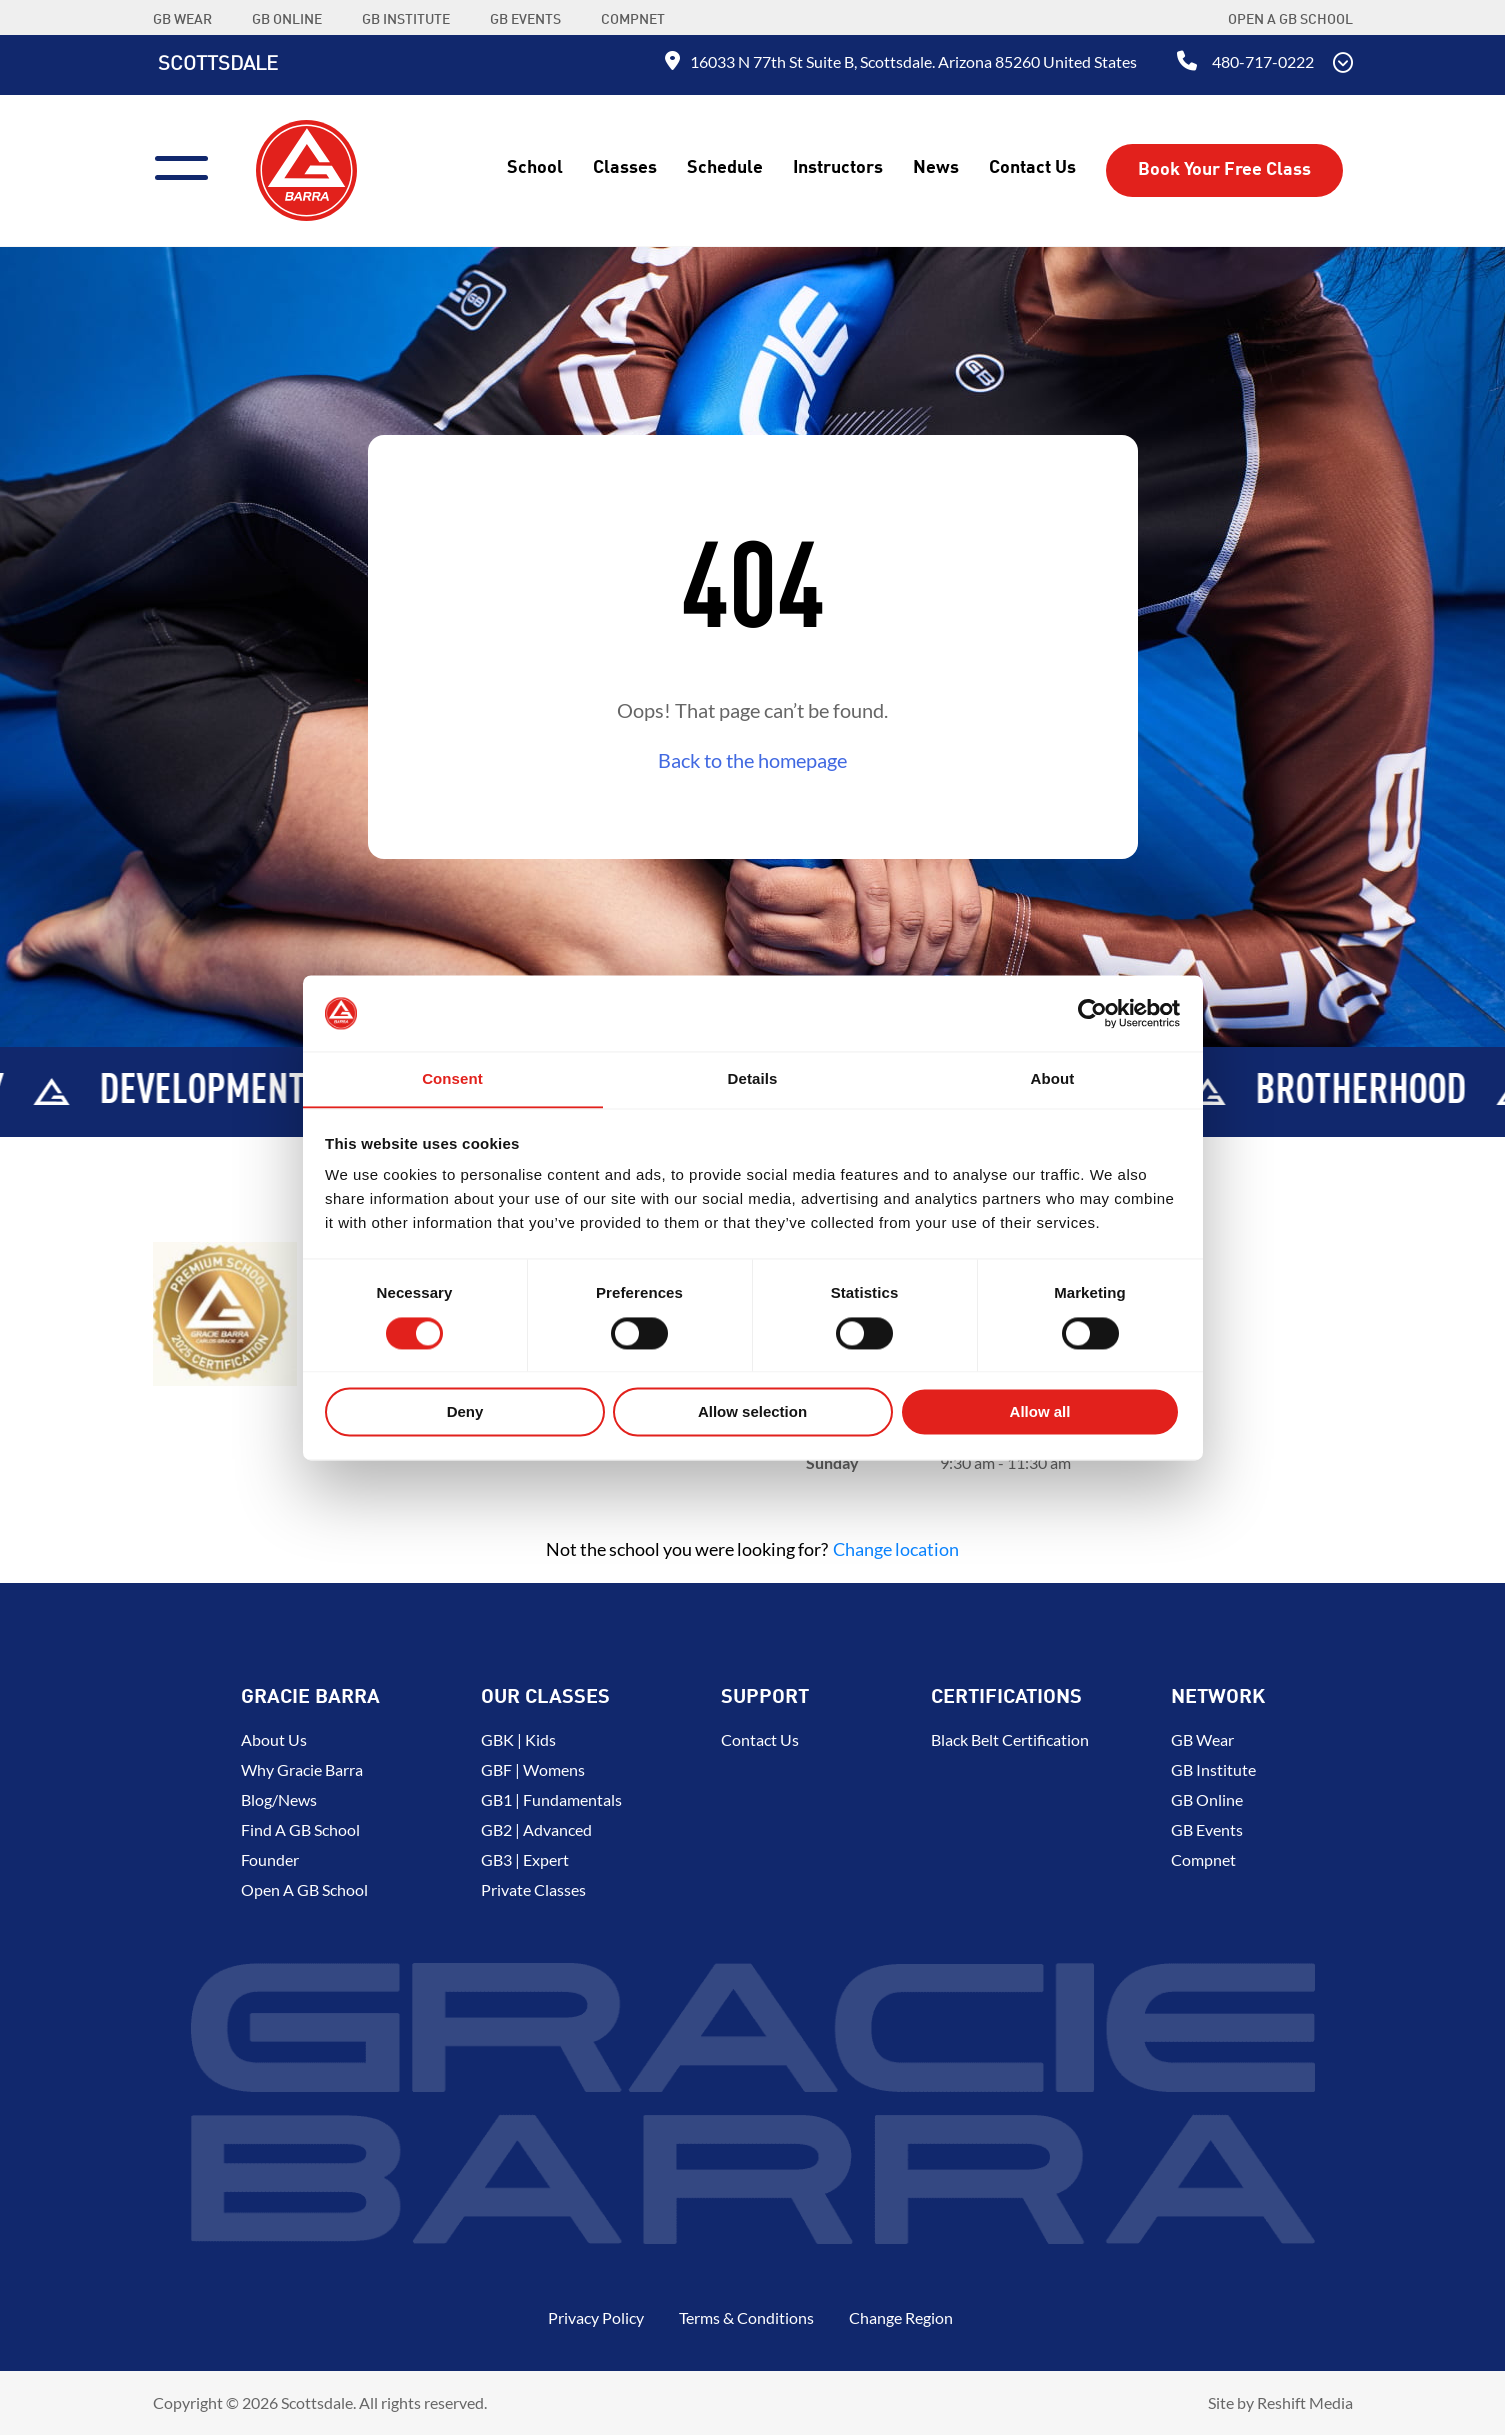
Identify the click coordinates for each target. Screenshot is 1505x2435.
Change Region (901, 2317)
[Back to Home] (306, 168)
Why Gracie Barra (302, 1769)
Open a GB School (1290, 20)
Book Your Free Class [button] (1224, 170)
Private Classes (533, 1889)
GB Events (1207, 1829)
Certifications (1006, 1698)
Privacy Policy (596, 2317)
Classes (625, 168)
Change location (896, 1549)
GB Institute (1213, 1769)
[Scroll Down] (1343, 65)
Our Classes (545, 1698)
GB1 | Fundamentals (551, 1799)
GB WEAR (182, 20)
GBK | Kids (518, 1739)
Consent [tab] (452, 1078)
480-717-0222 (1263, 61)
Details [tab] (753, 1078)
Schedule (725, 168)
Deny (465, 1412)
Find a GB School (300, 1829)
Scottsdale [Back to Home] (218, 65)
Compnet (1203, 1859)
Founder (270, 1859)
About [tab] (1053, 1078)
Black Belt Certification (1010, 1739)
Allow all (1040, 1412)
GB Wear (1202, 1739)
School (535, 168)
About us (274, 1739)
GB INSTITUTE (406, 20)
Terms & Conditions (746, 2317)
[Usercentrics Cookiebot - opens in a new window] (1092, 1013)
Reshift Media (1305, 2402)
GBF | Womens (533, 1769)
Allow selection (752, 1412)
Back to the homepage (752, 760)
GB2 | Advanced (536, 1829)
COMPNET (633, 20)
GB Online (1207, 1799)
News (936, 168)
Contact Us (1032, 168)
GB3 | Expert (525, 1859)
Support (765, 1698)
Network (1218, 1698)
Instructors (838, 168)
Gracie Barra (310, 1698)
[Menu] (189, 165)
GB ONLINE (287, 20)
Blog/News (279, 1799)
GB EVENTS (525, 20)
